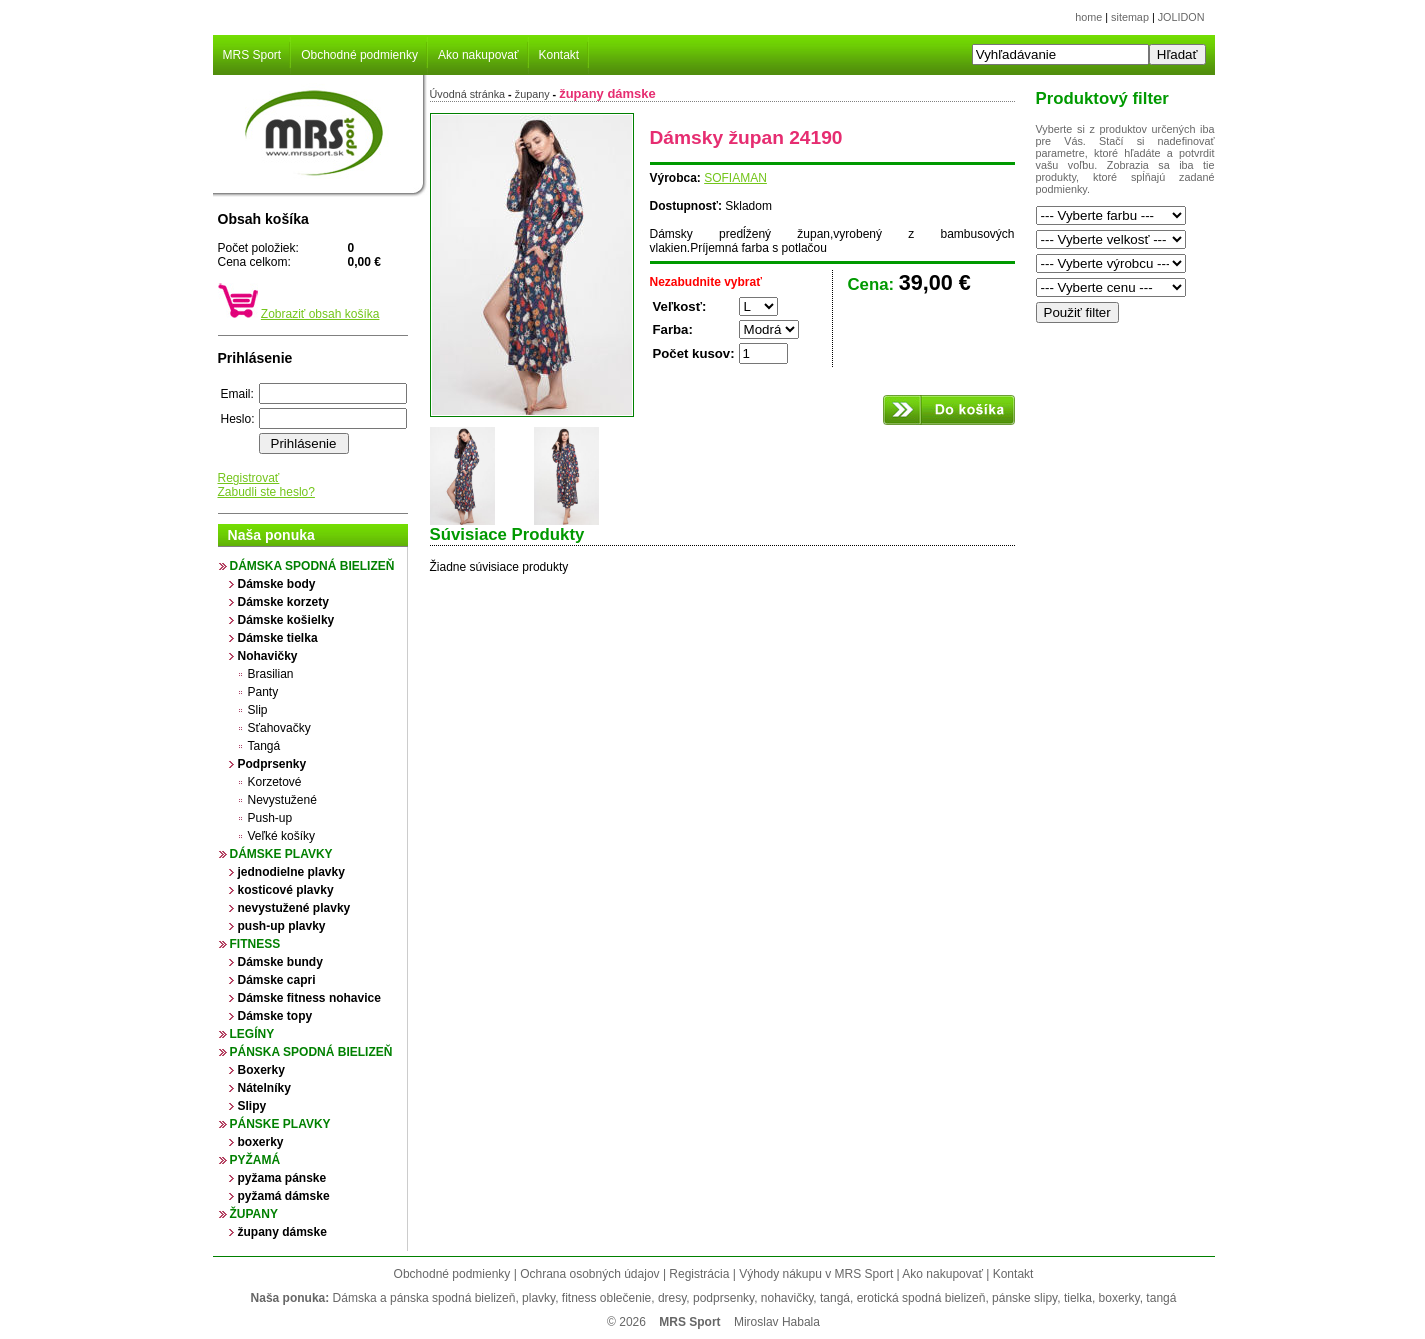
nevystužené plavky (294, 908)
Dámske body (277, 584)
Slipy (252, 1106)
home (1088, 17)
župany (254, 1214)
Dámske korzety (283, 602)
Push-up (270, 818)
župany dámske (282, 1232)
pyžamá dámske (284, 1196)
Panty (263, 692)
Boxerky (261, 1070)
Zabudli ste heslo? (266, 492)
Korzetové (275, 782)
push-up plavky (282, 926)
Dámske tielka (278, 638)
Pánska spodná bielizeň (311, 1052)
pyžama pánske (282, 1178)
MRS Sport (252, 55)
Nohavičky (268, 656)
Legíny (252, 1034)
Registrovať (249, 478)
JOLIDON (1181, 17)
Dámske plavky (281, 854)
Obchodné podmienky (359, 55)
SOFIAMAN (735, 178)
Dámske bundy (280, 962)
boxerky (261, 1142)
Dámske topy (275, 1016)
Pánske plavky (280, 1124)
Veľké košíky (282, 836)
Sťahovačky (279, 728)
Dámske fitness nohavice (309, 998)
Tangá (264, 746)
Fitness (255, 944)
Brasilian (271, 674)
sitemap (1130, 17)
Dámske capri (277, 980)
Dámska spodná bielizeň (312, 566)
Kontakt (559, 55)
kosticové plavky (286, 890)
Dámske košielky (286, 620)
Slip (258, 710)
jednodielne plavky (291, 872)
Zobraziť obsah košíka (320, 314)
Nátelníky (264, 1088)
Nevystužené (282, 800)
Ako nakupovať (478, 55)
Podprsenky (272, 764)
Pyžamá (255, 1160)
